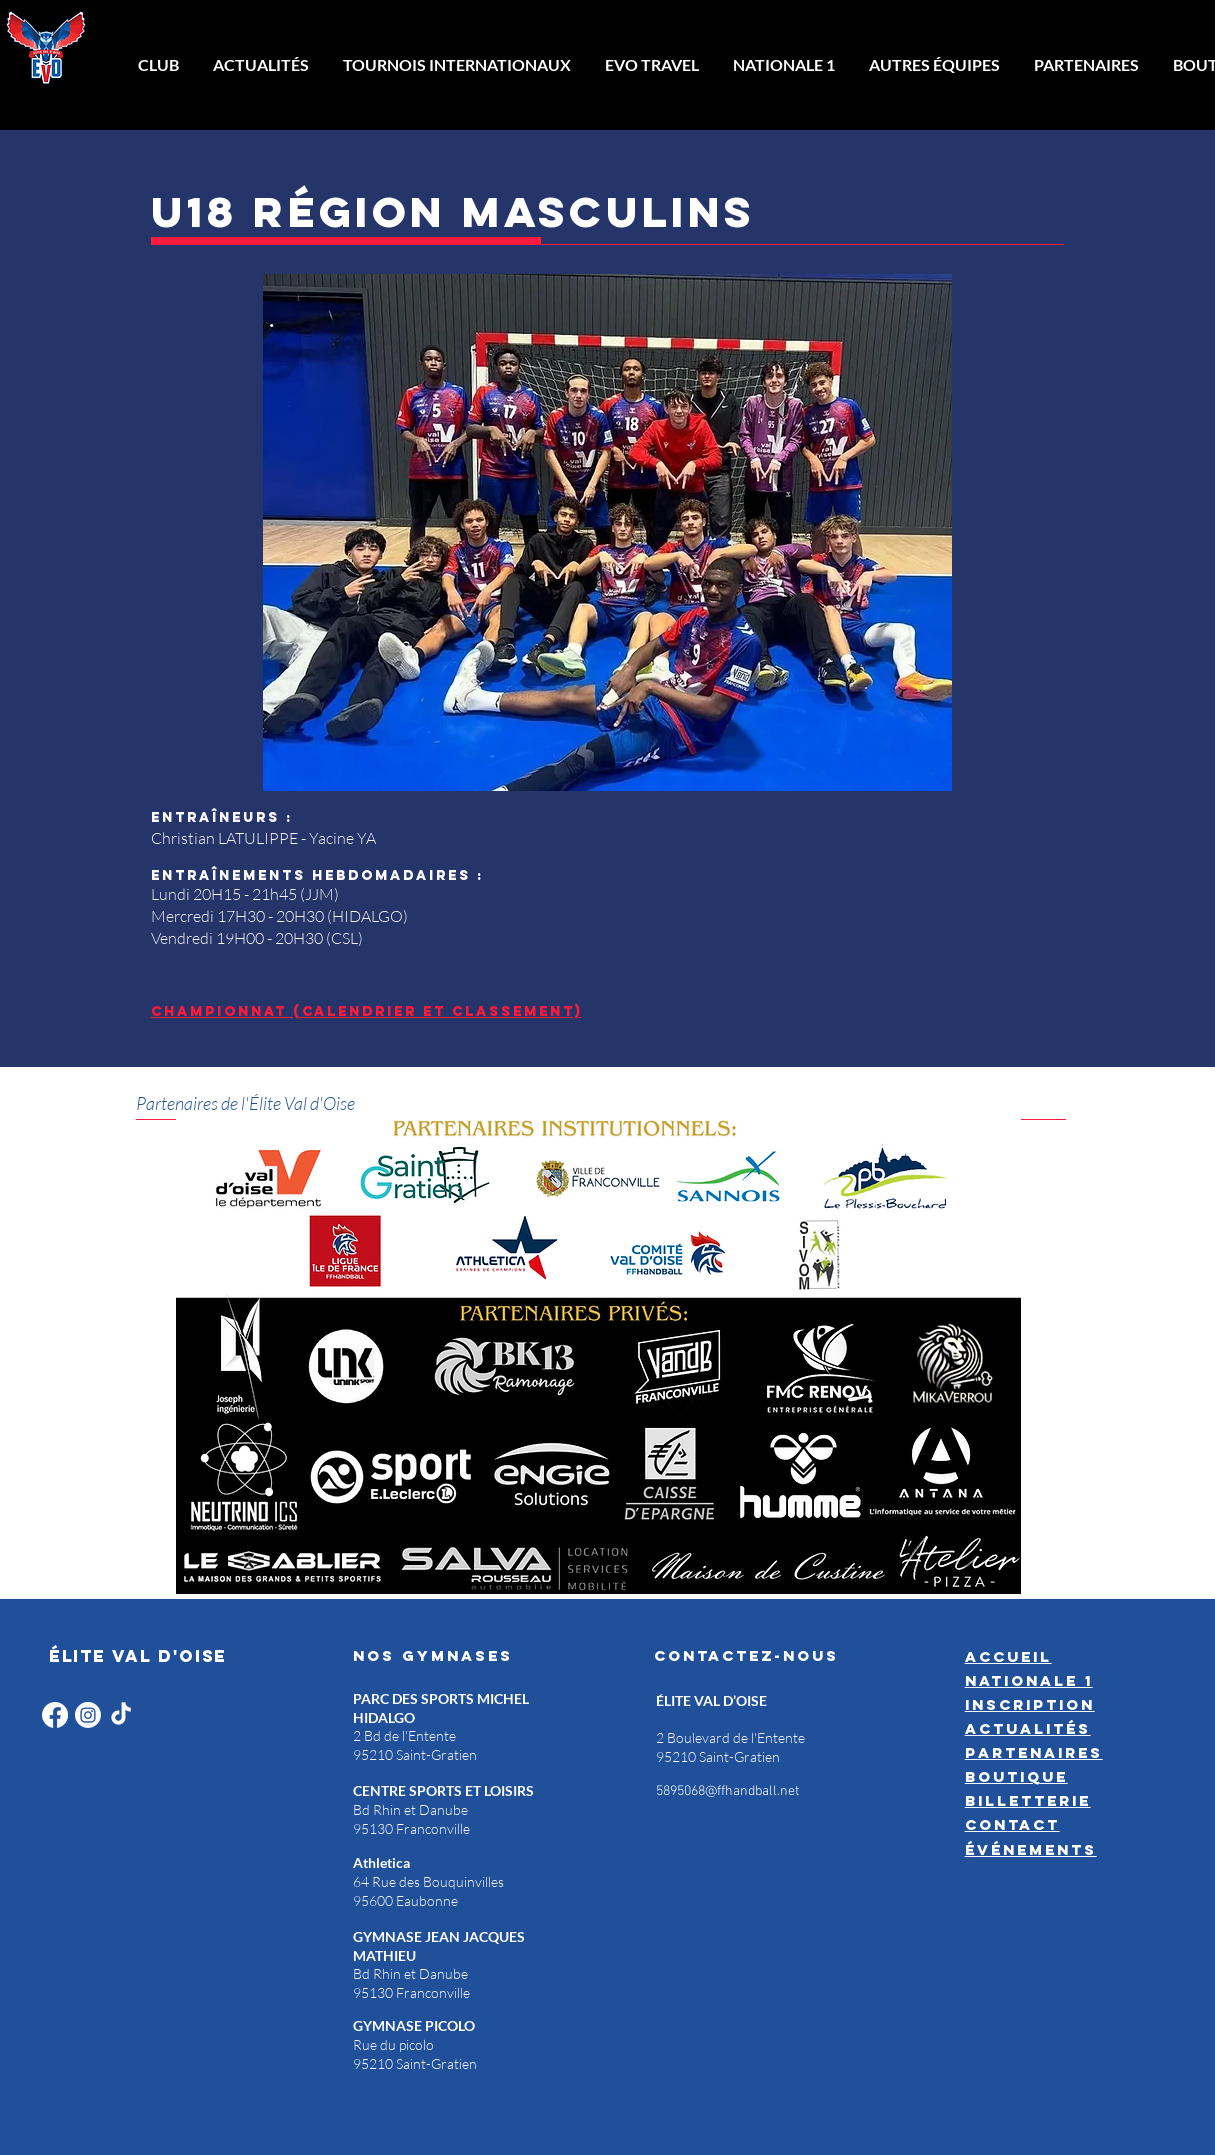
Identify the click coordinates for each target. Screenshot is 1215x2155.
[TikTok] (121, 1715)
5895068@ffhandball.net (727, 1791)
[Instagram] (88, 1715)
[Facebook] (55, 1715)
